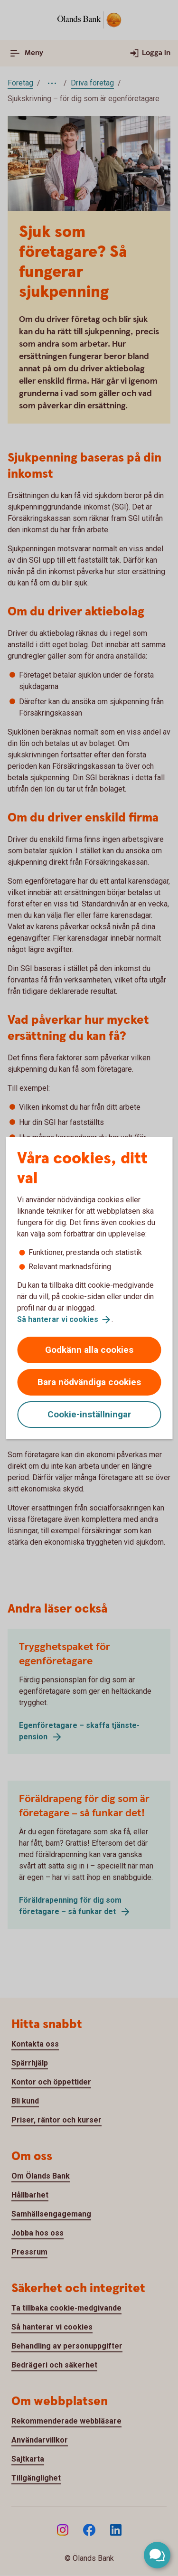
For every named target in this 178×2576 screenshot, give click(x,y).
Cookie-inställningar (89, 1414)
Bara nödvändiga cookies (89, 1382)
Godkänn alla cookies (89, 1349)
